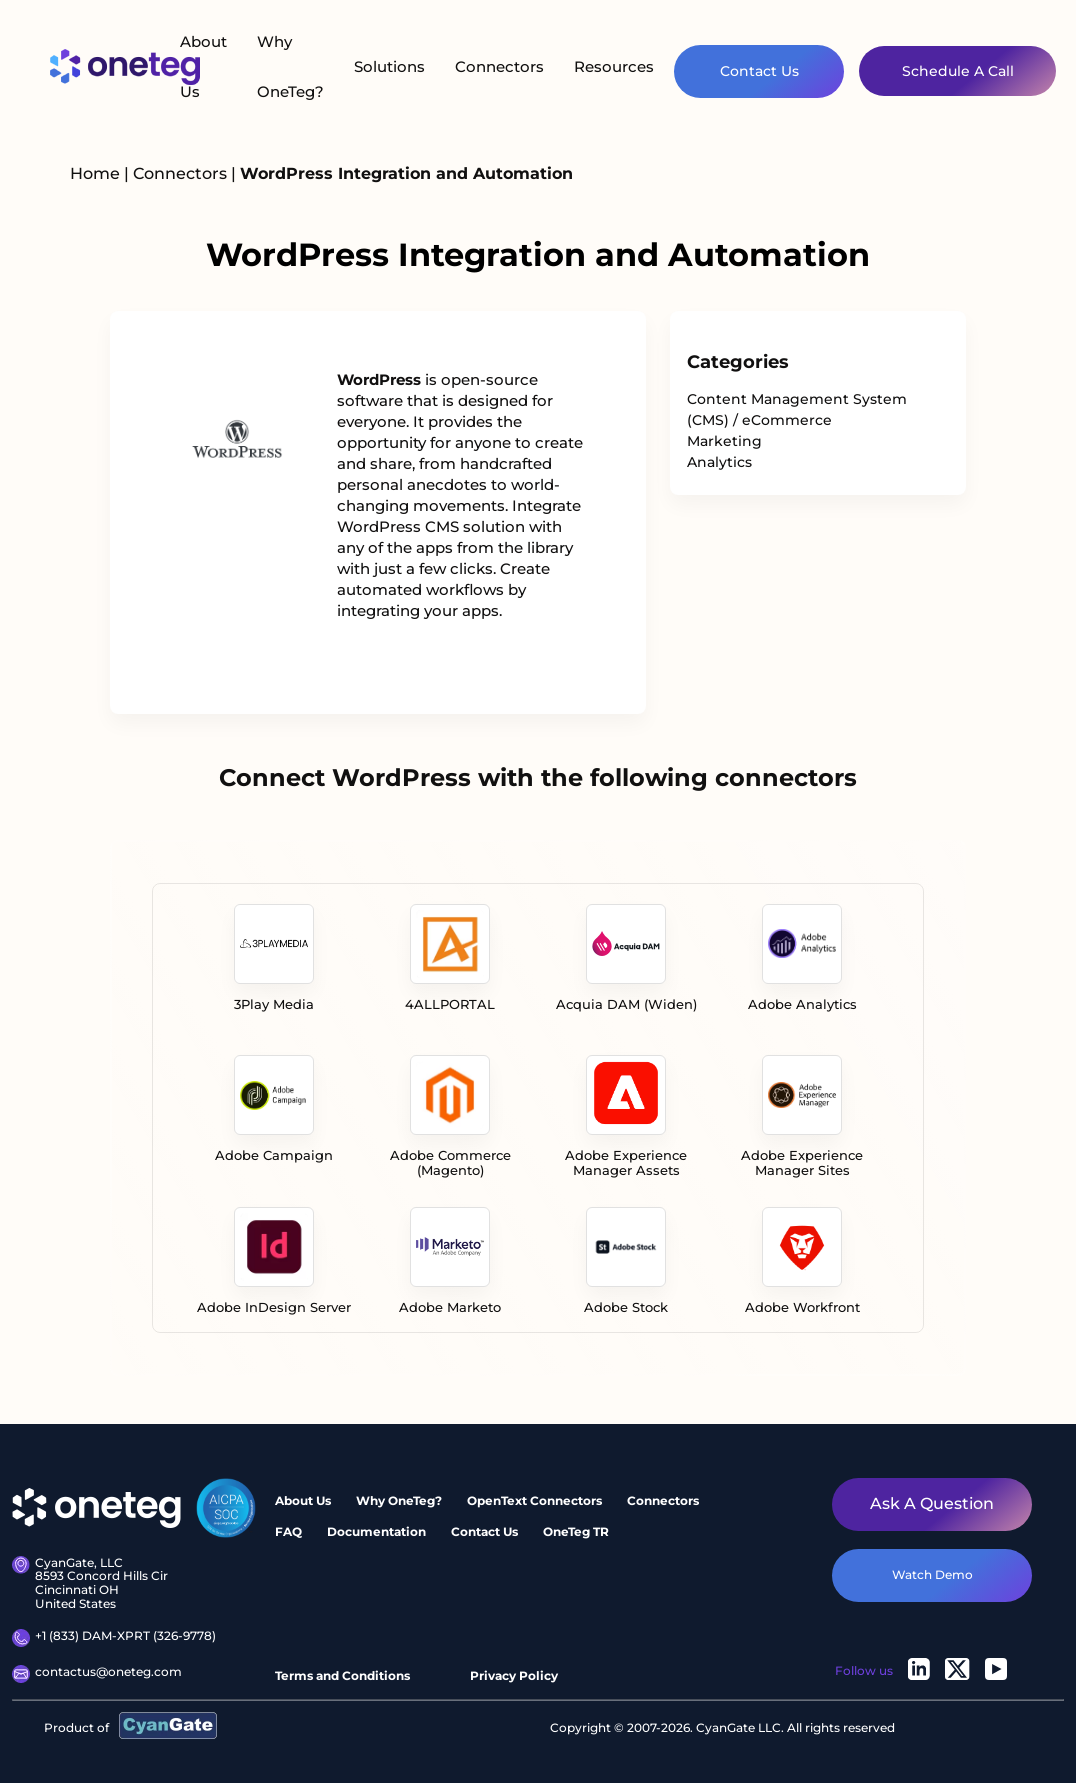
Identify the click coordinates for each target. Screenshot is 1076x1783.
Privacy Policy (514, 1675)
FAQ (288, 1531)
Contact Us (759, 71)
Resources (614, 66)
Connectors (499, 66)
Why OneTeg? (290, 66)
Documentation (376, 1531)
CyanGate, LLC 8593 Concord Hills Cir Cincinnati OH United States (90, 1583)
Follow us (864, 1670)
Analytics (719, 462)
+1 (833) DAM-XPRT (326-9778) (114, 1638)
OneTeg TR (576, 1531)
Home (95, 173)
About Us (203, 66)
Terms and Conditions (342, 1675)
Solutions (389, 66)
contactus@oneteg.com (97, 1674)
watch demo (932, 1574)
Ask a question (932, 1503)
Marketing (724, 441)
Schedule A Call (958, 71)
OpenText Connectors (534, 1500)
